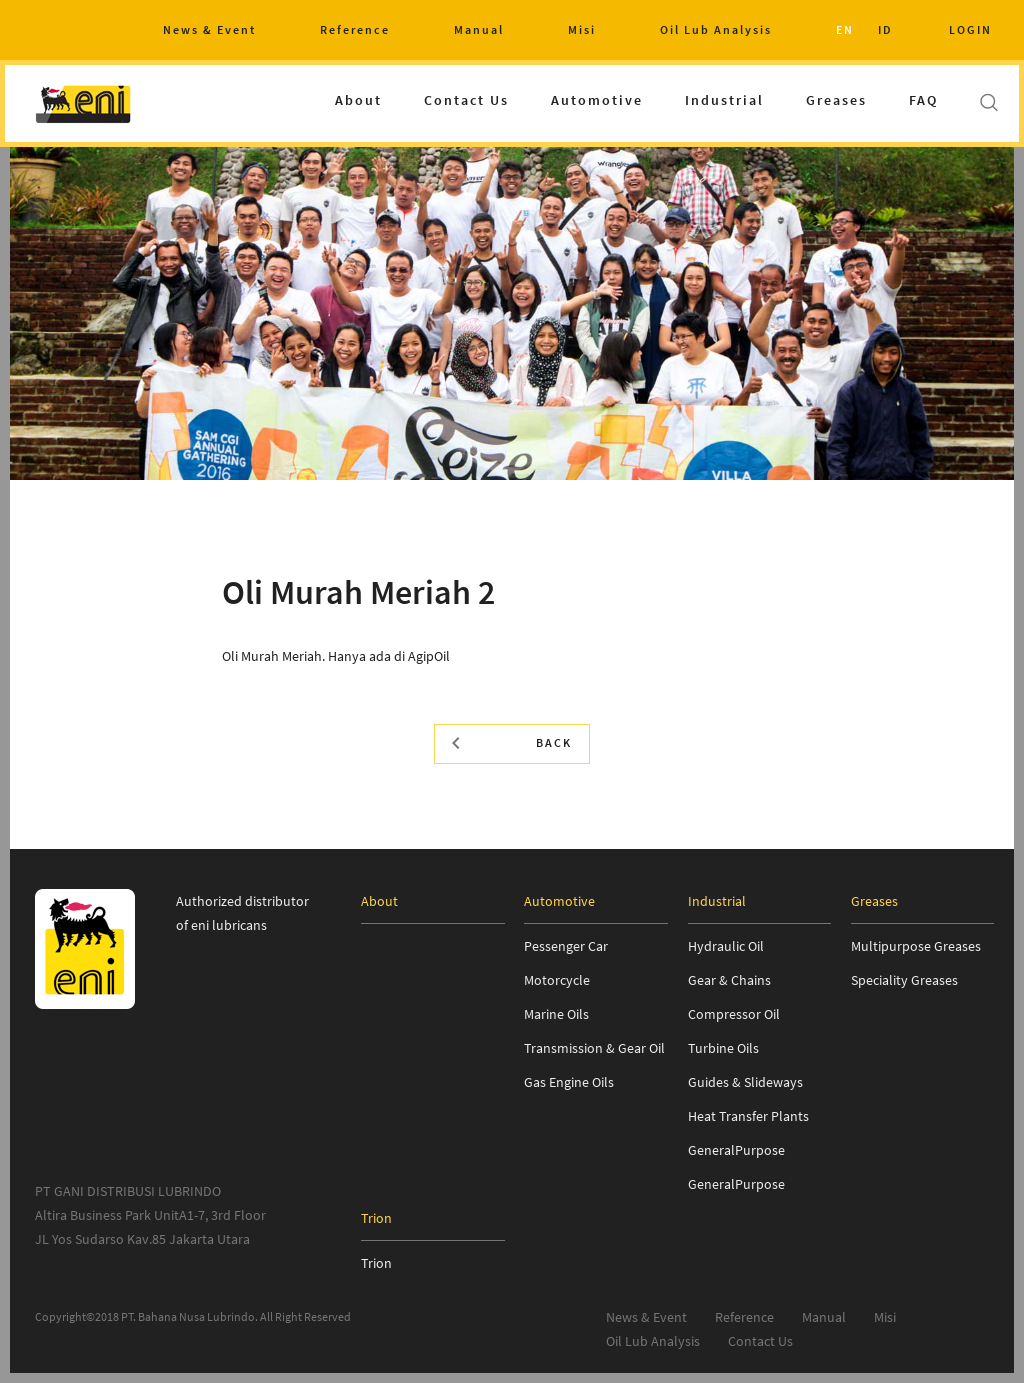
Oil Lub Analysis (716, 29)
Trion (376, 1263)
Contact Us (466, 100)
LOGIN (970, 29)
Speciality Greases (904, 980)
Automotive (597, 100)
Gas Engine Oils (569, 1082)
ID (885, 29)
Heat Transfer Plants (748, 1116)
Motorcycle (557, 980)
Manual (479, 29)
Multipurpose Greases (916, 946)
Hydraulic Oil (726, 946)
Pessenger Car (566, 946)
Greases (836, 100)
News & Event (209, 29)
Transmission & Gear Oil (594, 1048)
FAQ (923, 100)
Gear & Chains (729, 980)
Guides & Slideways (745, 1082)
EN (845, 29)
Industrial (724, 100)
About (358, 100)
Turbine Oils (723, 1048)
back (512, 742)
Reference (355, 29)
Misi (582, 29)
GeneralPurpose (736, 1150)
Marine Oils (556, 1014)
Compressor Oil (734, 1014)
